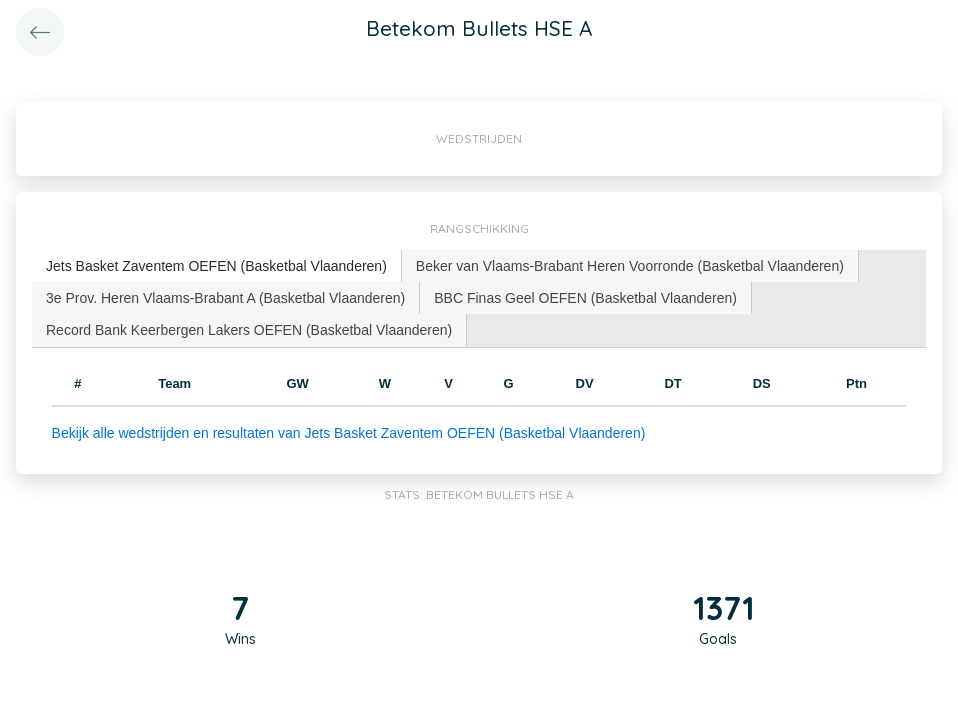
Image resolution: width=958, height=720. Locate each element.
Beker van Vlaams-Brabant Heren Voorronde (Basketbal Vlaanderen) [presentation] (630, 266)
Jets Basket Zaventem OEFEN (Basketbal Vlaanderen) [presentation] (216, 266)
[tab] (217, 266)
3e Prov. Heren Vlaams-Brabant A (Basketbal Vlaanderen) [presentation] (225, 298)
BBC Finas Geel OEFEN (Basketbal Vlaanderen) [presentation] (585, 298)
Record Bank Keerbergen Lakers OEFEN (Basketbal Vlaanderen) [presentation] (249, 330)
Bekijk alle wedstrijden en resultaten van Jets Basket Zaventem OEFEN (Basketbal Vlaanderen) (349, 433)
